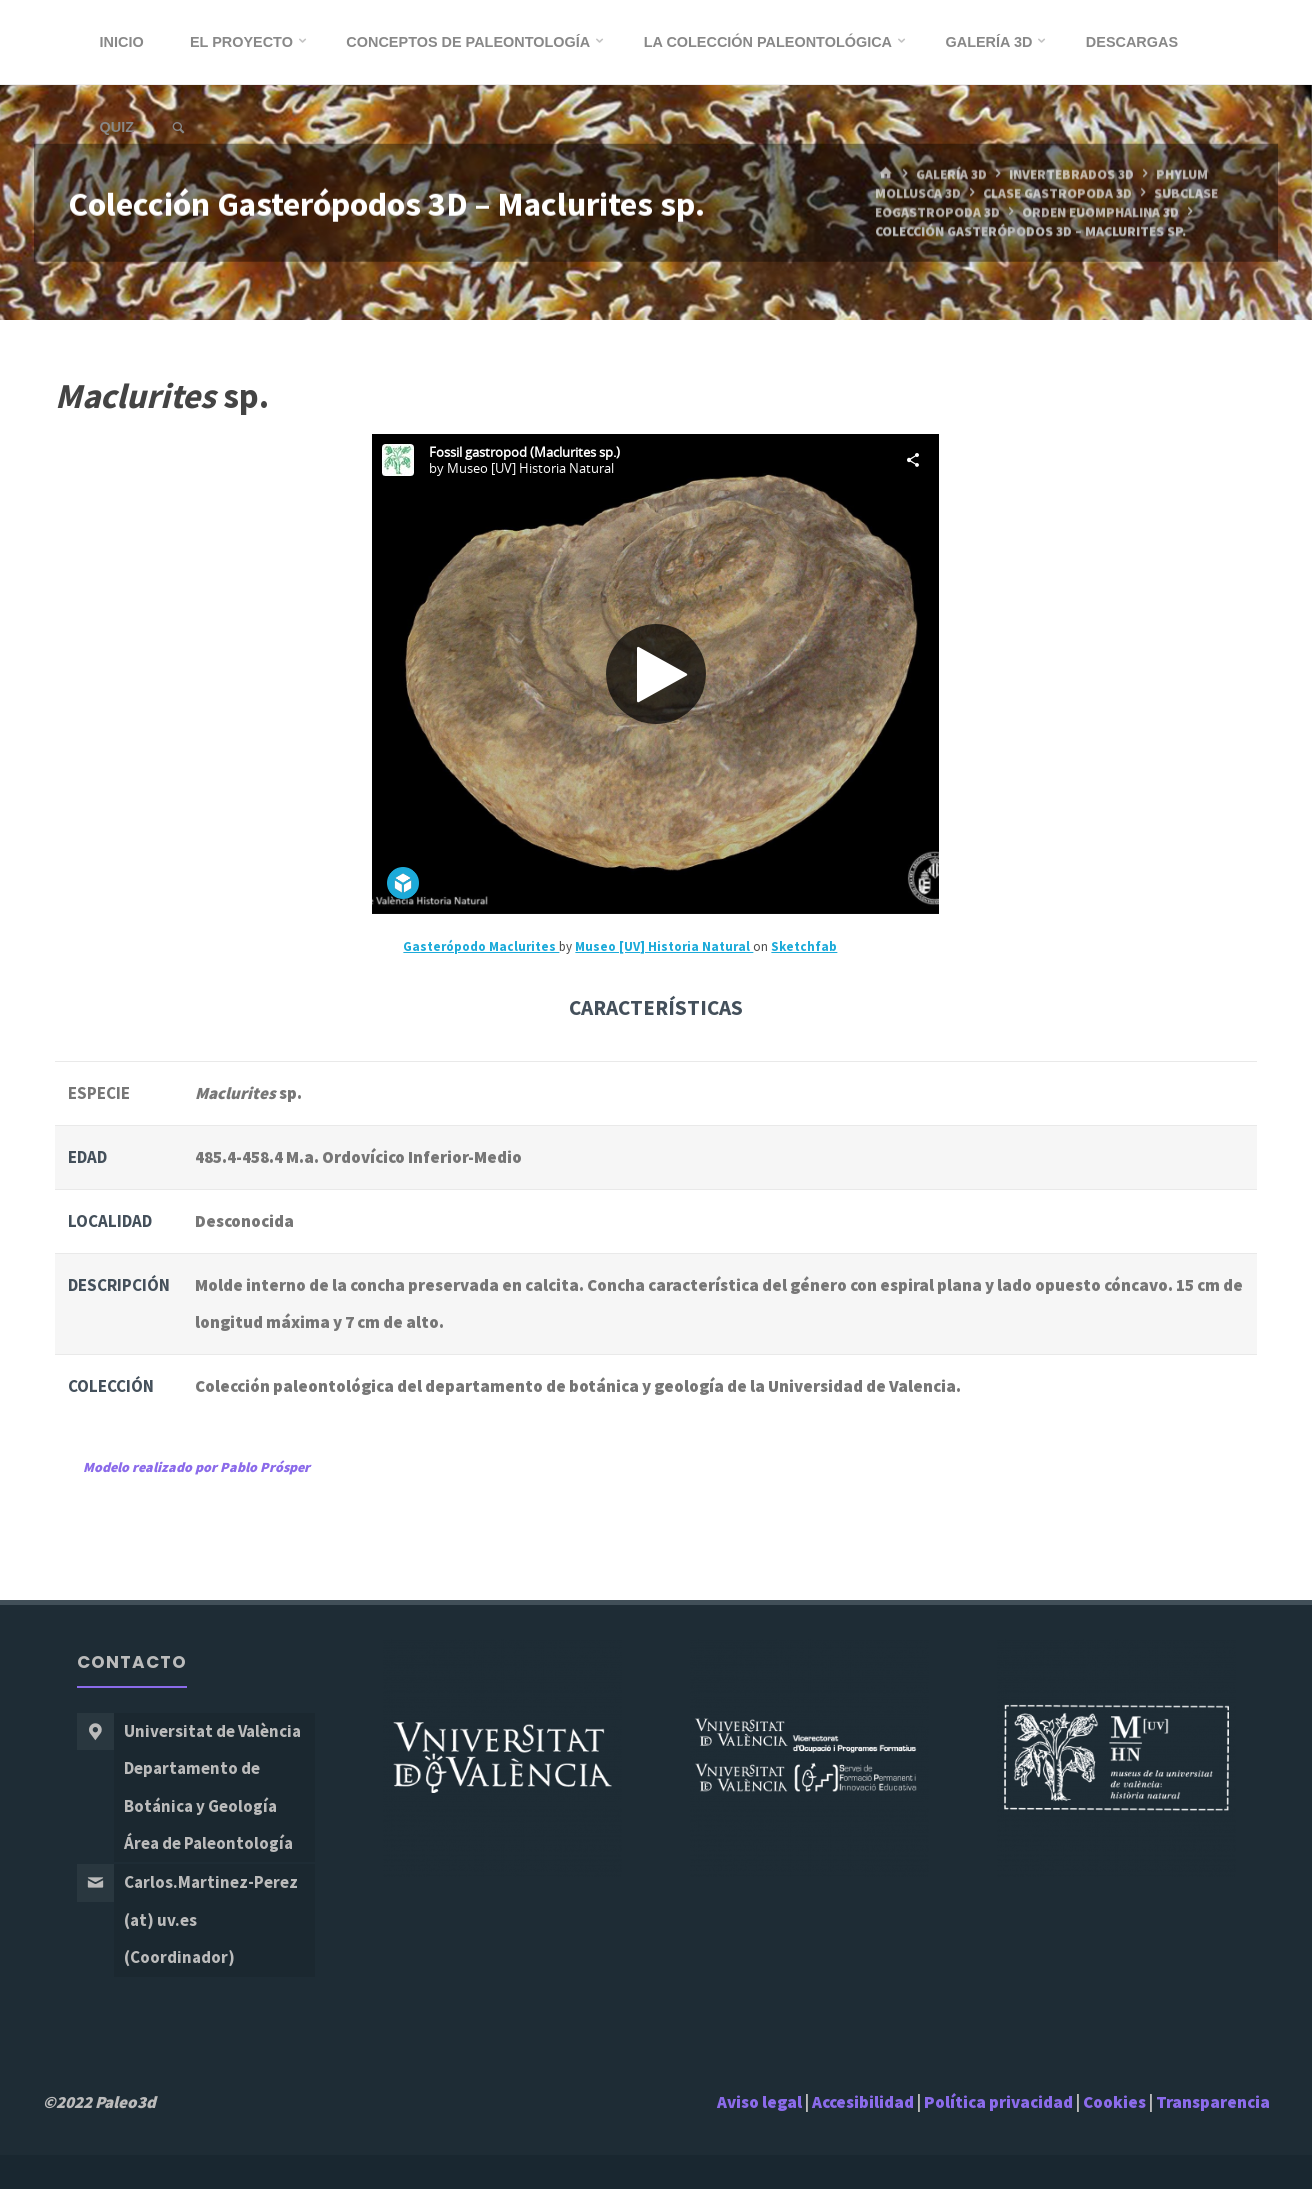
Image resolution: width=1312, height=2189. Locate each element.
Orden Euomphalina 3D (1100, 212)
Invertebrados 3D (1071, 174)
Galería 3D (951, 174)
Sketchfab (804, 946)
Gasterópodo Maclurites (481, 946)
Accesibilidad (863, 2102)
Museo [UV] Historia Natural (664, 946)
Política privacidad (1000, 2102)
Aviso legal (759, 2102)
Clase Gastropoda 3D (1057, 193)
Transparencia (1213, 2102)
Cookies (1114, 2102)
